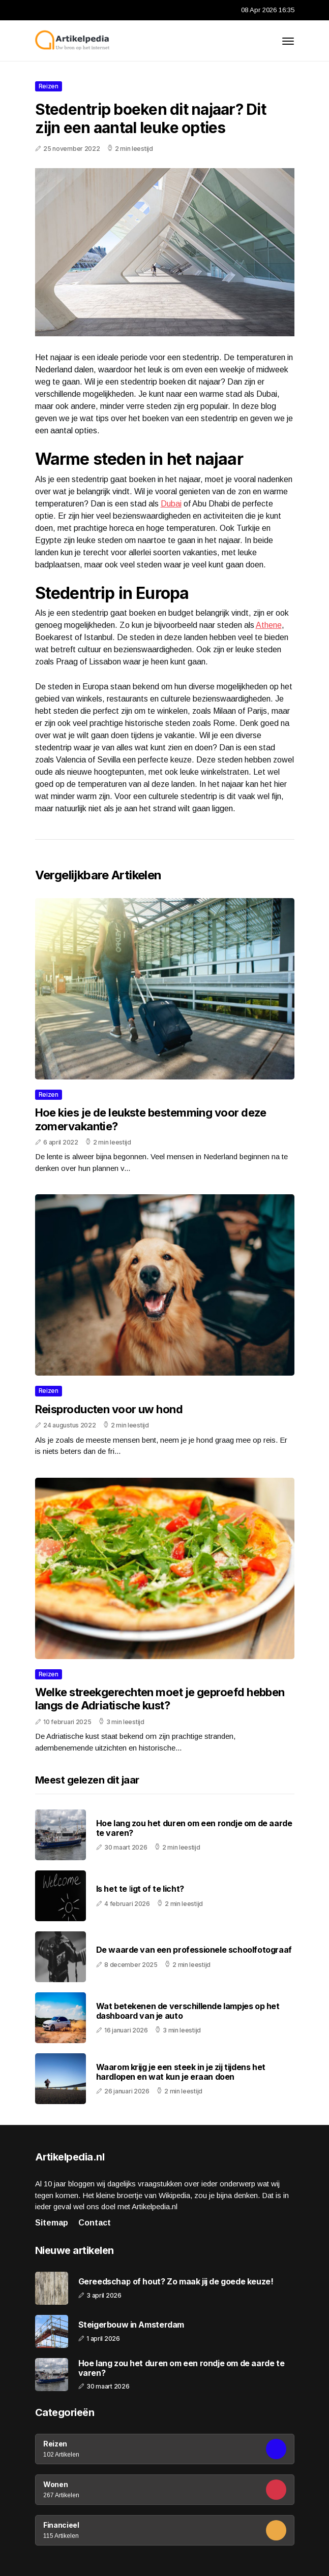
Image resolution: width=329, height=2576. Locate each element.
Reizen (48, 86)
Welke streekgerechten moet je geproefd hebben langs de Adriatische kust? (160, 1698)
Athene (269, 625)
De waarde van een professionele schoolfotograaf (194, 1950)
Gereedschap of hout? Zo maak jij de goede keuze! (176, 2281)
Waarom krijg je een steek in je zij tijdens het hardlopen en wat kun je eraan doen (180, 2072)
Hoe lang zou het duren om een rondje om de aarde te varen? (194, 1828)
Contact (94, 2222)
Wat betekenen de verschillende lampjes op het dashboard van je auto (188, 2011)
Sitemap (51, 2222)
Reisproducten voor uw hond (109, 1409)
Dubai (171, 503)
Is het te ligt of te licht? (140, 1889)
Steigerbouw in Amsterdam (131, 2325)
